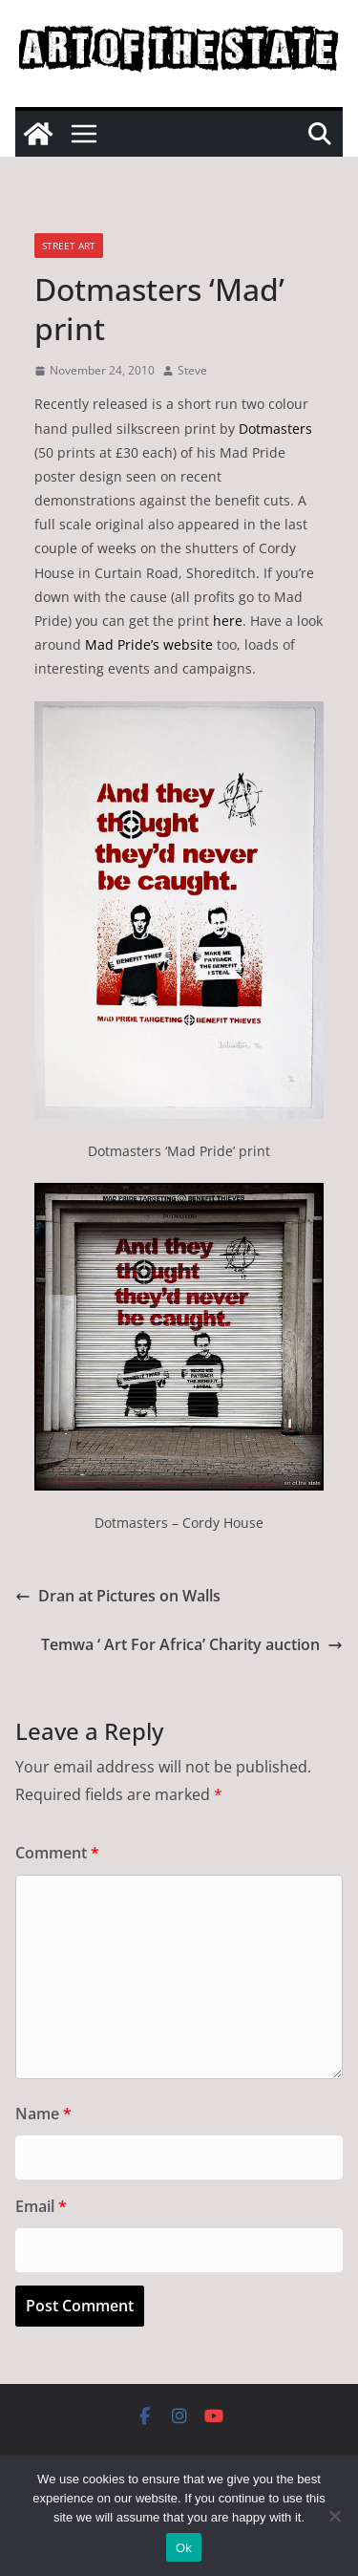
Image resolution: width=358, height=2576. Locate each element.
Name (43, 2113)
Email (41, 2206)
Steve (192, 370)
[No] (334, 2515)
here (227, 621)
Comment (57, 1852)
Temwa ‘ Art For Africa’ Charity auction (192, 1644)
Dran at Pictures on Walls (118, 1595)
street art (68, 245)
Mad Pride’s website (149, 644)
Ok (184, 2548)
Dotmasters (275, 428)
